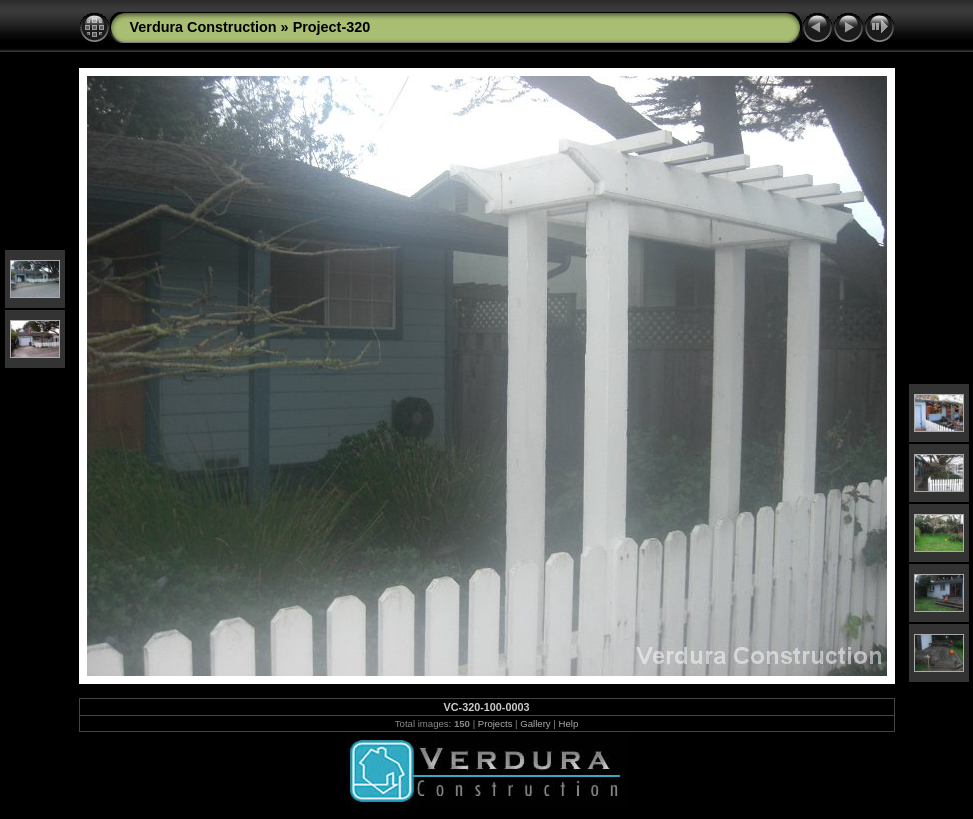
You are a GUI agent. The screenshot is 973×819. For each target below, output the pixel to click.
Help (569, 723)
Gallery (535, 723)
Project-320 (332, 27)
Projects (495, 723)
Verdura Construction (203, 27)
